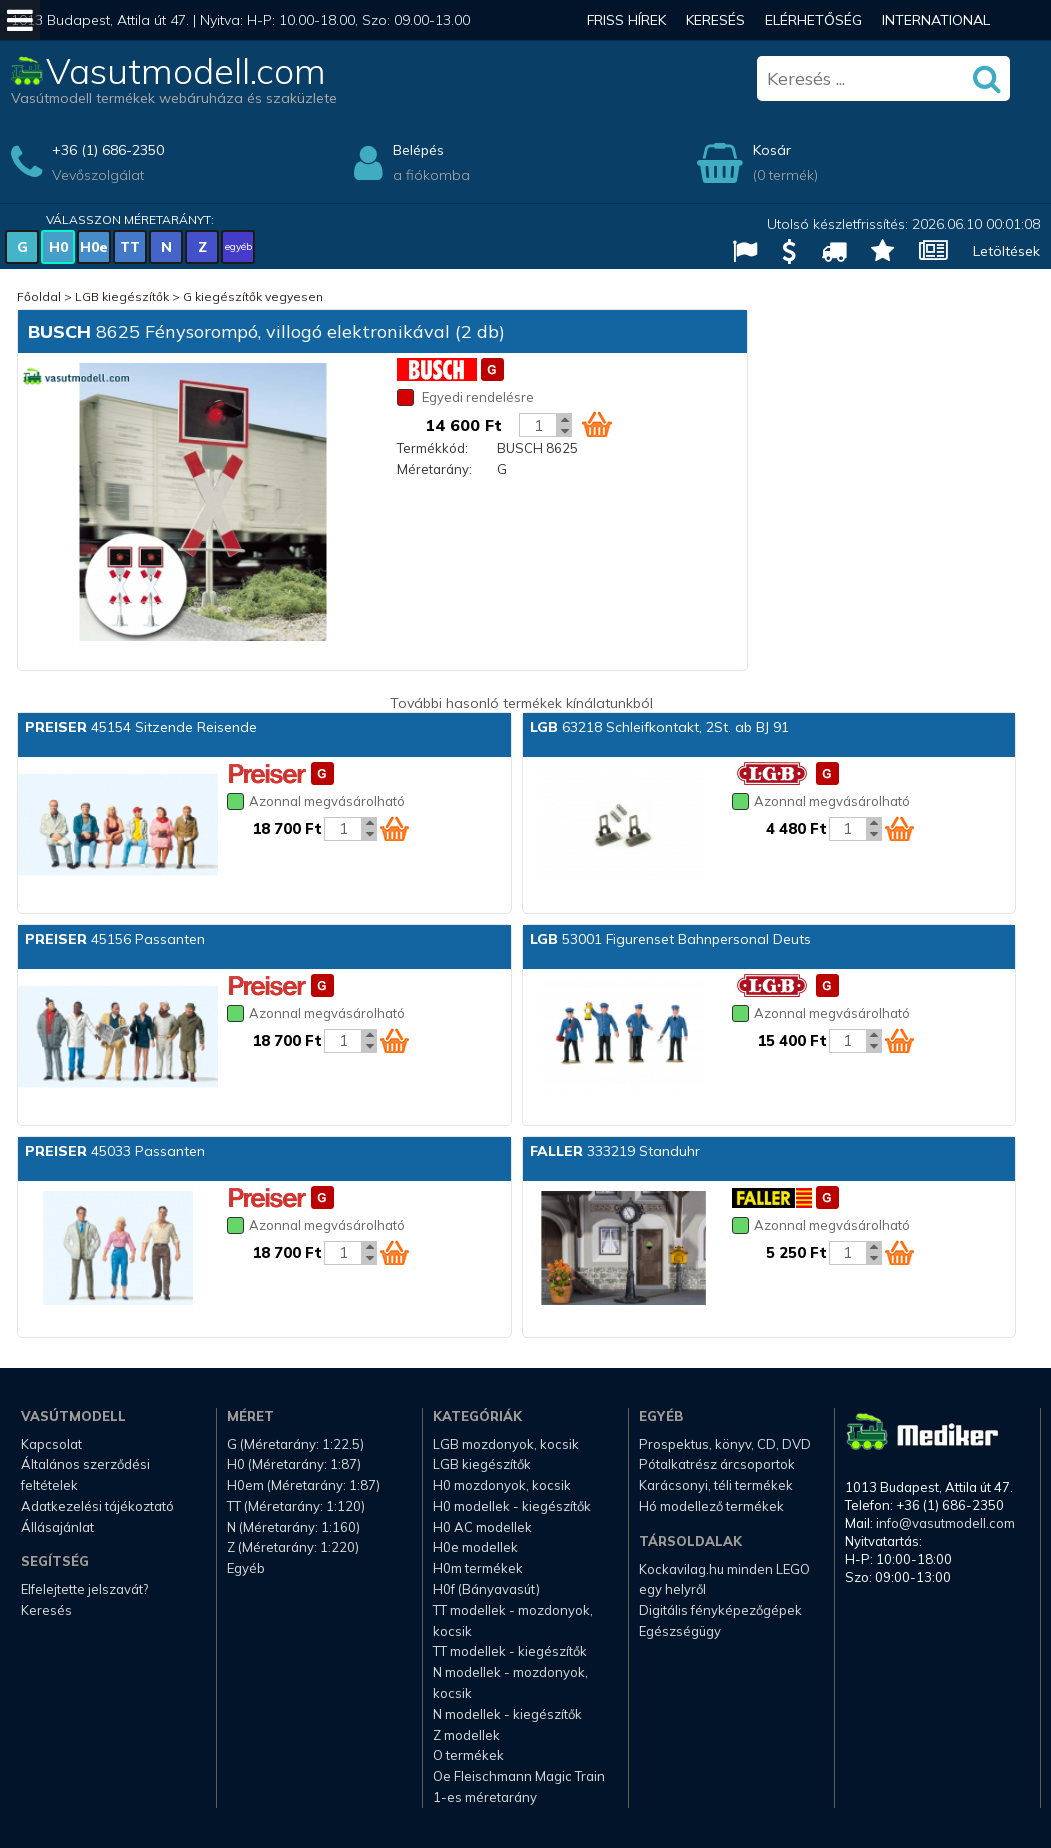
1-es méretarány (485, 1797)
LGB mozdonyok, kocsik (506, 1444)
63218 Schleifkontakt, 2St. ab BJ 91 (659, 727)
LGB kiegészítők (122, 296)
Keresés (715, 20)
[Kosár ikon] (597, 424)
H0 (58, 247)
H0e (94, 247)
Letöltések (1006, 251)
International (936, 20)
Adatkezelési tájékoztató (97, 1506)
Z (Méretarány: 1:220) (293, 1547)
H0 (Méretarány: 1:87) (294, 1464)
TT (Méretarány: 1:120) (296, 1506)
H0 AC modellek (482, 1527)
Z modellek (466, 1735)
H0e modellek (475, 1547)
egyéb (238, 246)
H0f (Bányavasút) (486, 1589)
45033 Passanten (115, 1151)
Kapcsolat (51, 1444)
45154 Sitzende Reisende (141, 727)
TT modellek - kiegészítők (510, 1651)
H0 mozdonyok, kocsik (502, 1485)
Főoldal (39, 296)
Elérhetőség (813, 20)
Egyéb (246, 1568)
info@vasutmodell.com (945, 1523)
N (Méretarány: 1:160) (293, 1527)
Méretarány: (434, 469)
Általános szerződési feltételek (85, 1474)
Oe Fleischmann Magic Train (519, 1776)
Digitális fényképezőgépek (720, 1610)
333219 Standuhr (615, 1151)
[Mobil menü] (20, 20)
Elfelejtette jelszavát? (84, 1589)
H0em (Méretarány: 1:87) (303, 1485)
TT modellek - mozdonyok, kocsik (513, 1620)
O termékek (468, 1755)
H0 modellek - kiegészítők (512, 1506)
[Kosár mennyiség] (538, 425)
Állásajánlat (57, 1527)
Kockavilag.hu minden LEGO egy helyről (724, 1579)
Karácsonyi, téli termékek (716, 1485)
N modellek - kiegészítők (507, 1714)
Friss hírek (626, 20)
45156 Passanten (115, 939)
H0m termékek (478, 1568)
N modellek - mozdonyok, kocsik (510, 1682)
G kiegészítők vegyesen (253, 296)
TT (130, 247)
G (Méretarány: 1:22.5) (295, 1444)
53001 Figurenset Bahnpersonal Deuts (670, 939)
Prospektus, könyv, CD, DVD (725, 1444)
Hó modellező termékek (711, 1506)
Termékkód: (432, 448)
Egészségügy (680, 1631)
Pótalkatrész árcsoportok (717, 1464)
